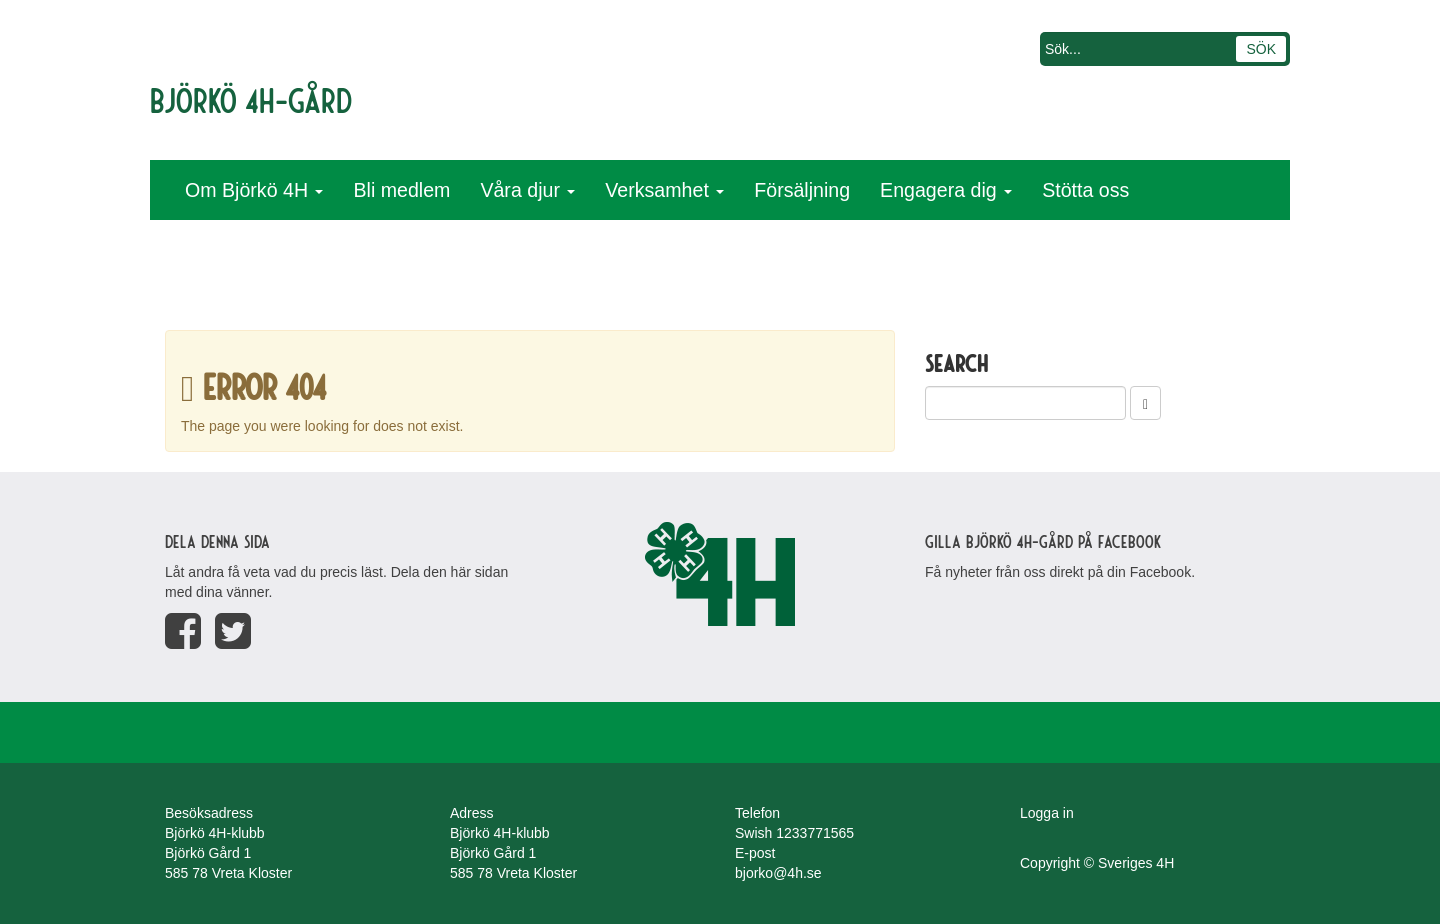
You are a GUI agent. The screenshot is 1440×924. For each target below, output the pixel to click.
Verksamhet (664, 190)
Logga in (1047, 813)
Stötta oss (1085, 190)
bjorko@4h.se (778, 873)
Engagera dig (946, 190)
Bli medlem (401, 190)
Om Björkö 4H (254, 190)
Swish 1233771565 (794, 833)
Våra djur (527, 190)
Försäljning (802, 190)
